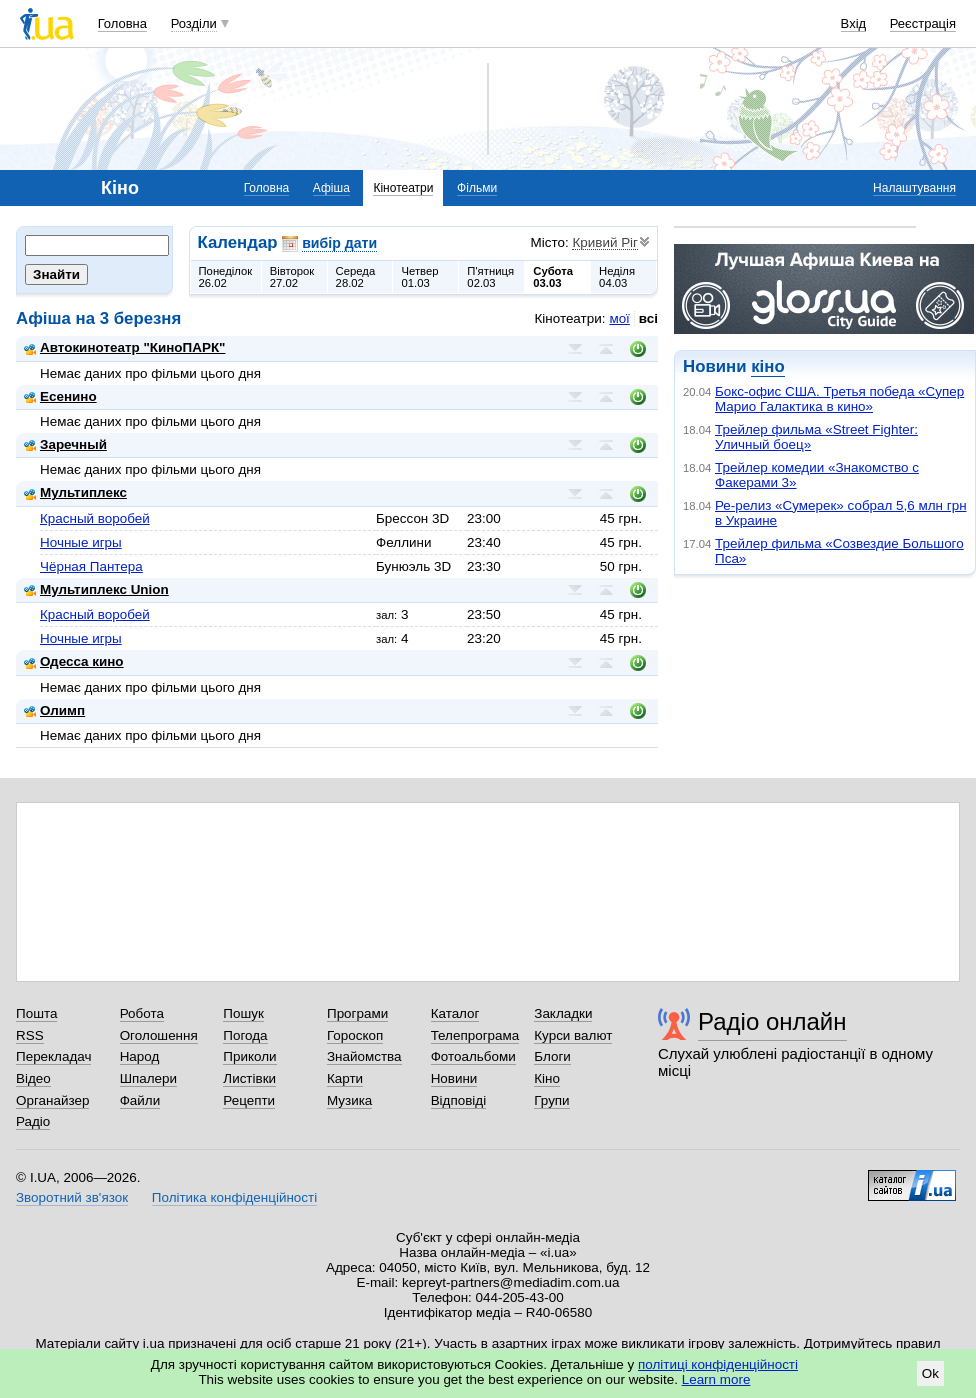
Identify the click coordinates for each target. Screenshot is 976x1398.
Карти (345, 1078)
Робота (142, 1013)
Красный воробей (95, 518)
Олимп (54, 710)
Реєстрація (923, 23)
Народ (140, 1056)
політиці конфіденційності (718, 1364)
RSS (30, 1035)
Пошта (36, 1013)
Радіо (33, 1121)
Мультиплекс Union (96, 589)
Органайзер (52, 1100)
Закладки (563, 1013)
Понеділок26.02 (226, 277)
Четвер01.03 (419, 277)
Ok (930, 1373)
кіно (767, 366)
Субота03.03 (553, 277)
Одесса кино (74, 661)
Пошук (243, 1013)
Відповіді (459, 1100)
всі (648, 318)
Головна (122, 23)
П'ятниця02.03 (490, 277)
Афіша (331, 188)
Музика (349, 1100)
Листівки (249, 1078)
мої (619, 318)
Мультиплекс (75, 492)
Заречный (65, 444)
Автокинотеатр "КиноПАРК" (124, 347)
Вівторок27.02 (292, 277)
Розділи (194, 23)
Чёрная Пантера (91, 566)
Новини (454, 1078)
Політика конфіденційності (234, 1197)
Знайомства (364, 1056)
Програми (357, 1013)
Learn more (716, 1379)
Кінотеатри (403, 188)
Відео (33, 1078)
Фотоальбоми (473, 1056)
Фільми (477, 188)
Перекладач (53, 1056)
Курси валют (573, 1035)
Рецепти (249, 1100)
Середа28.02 (356, 277)
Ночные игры (81, 542)
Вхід (854, 23)
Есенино (60, 396)
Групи (551, 1100)
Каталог (455, 1013)
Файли (140, 1100)
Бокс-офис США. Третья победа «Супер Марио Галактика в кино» (839, 399)
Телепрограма (475, 1035)
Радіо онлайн (772, 1021)
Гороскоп (355, 1035)
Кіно (547, 1078)
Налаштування (914, 188)
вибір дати (339, 243)
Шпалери (148, 1078)
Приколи (249, 1056)
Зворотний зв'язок (72, 1197)
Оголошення (159, 1035)
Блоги (552, 1056)
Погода (245, 1035)
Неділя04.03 (617, 277)
